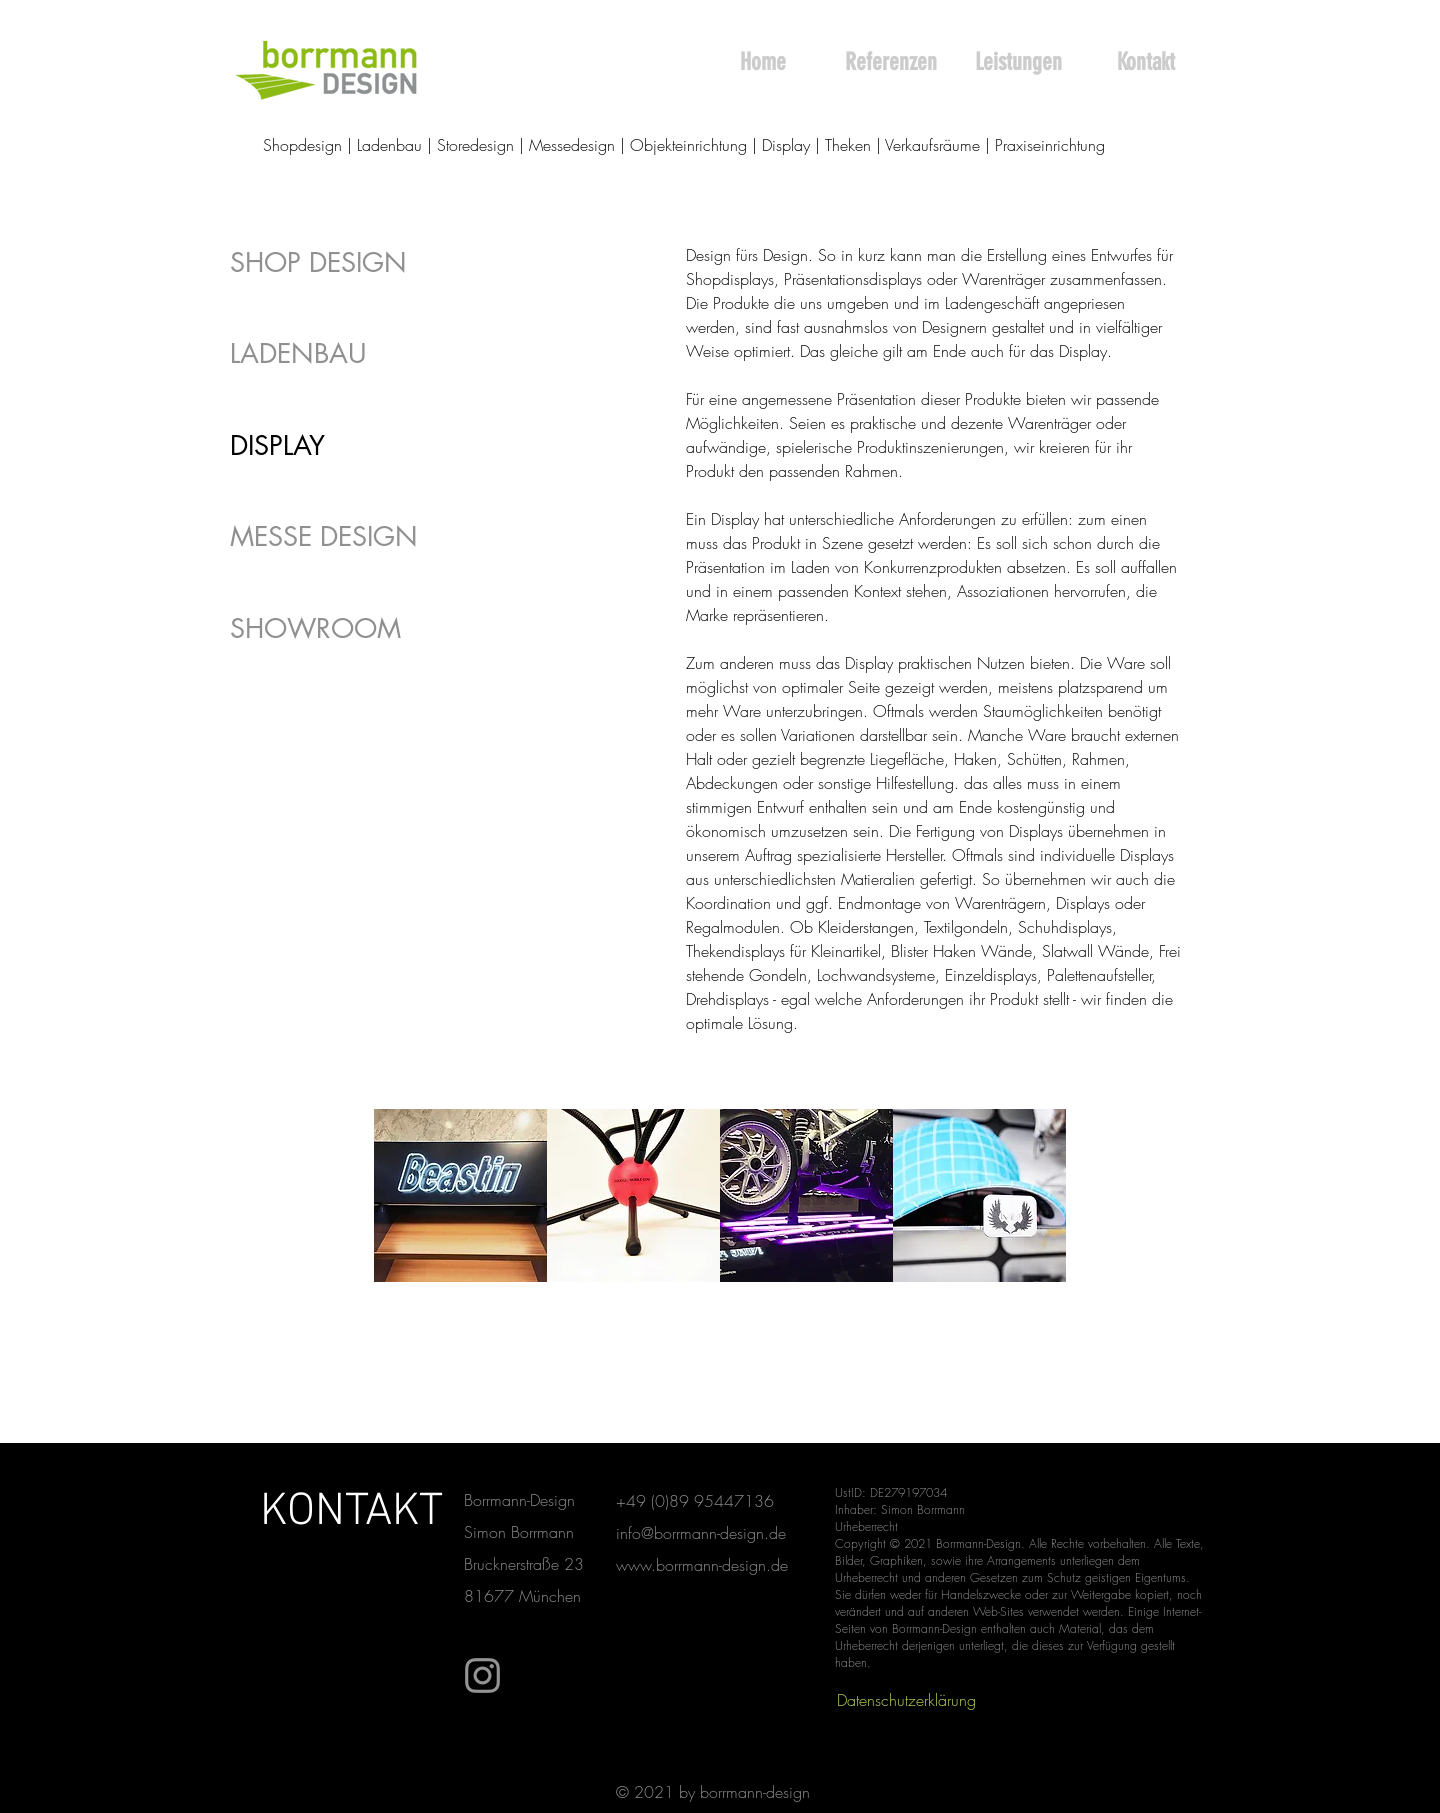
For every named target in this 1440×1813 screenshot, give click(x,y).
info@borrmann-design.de (701, 1533)
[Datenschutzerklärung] (906, 1700)
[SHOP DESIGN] (344, 262)
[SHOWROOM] (344, 628)
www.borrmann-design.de (702, 1565)
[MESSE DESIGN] (344, 536)
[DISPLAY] (344, 445)
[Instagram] (482, 1675)
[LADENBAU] (344, 353)
